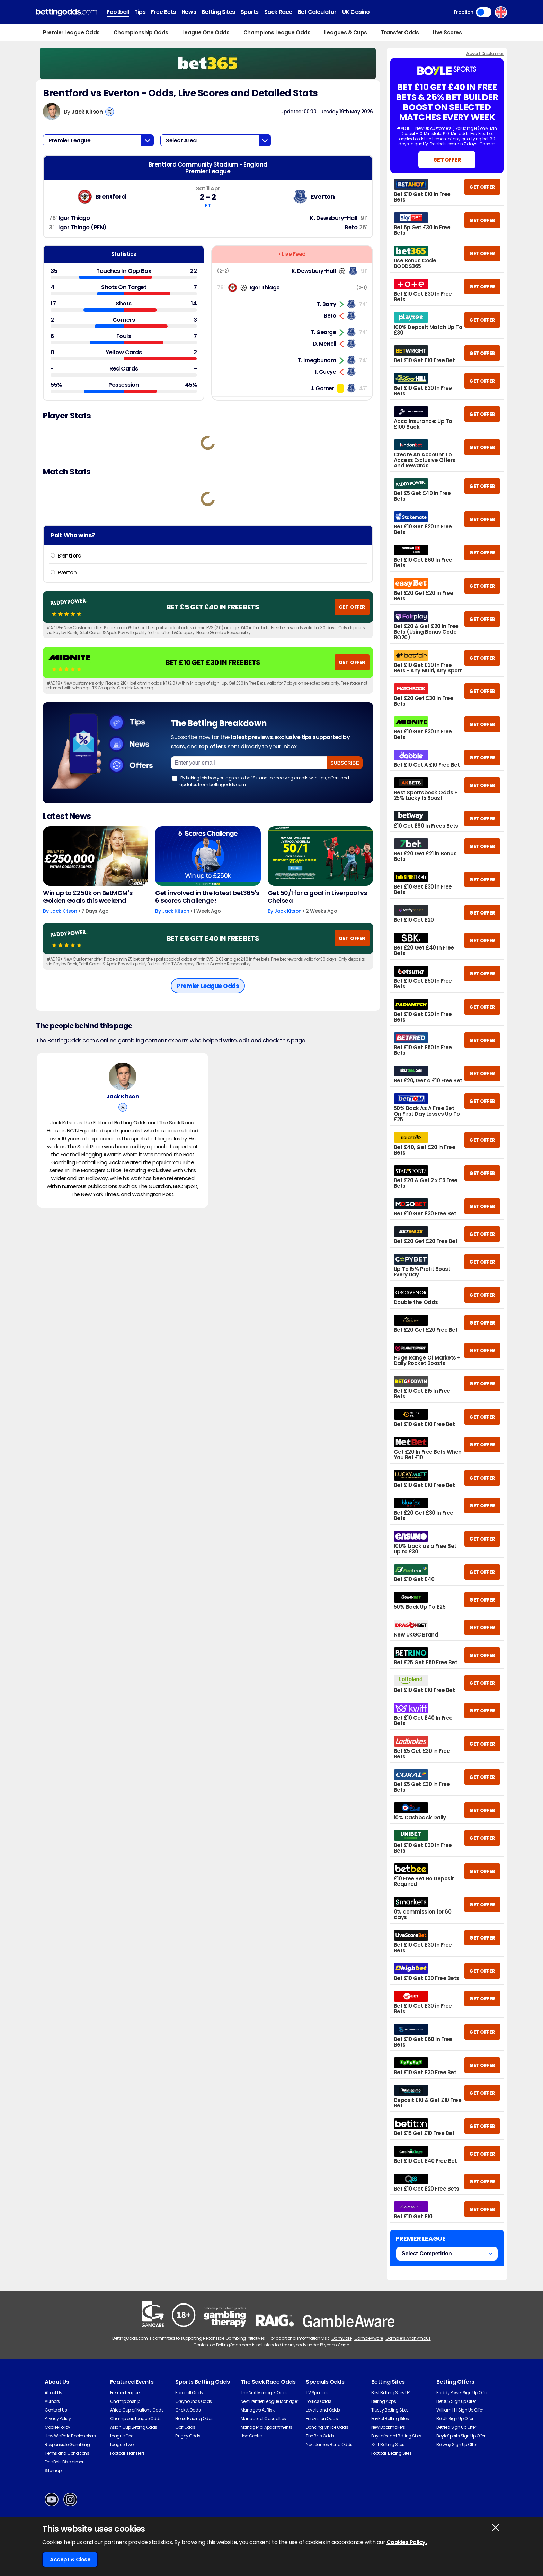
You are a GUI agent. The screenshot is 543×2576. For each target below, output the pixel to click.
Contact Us (56, 2410)
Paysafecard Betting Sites (396, 2436)
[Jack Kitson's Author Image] (122, 1077)
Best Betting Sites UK (390, 2393)
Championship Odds (141, 32)
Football (118, 12)
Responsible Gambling (67, 2445)
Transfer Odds (400, 32)
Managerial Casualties (263, 2419)
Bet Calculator (317, 12)
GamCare (341, 2338)
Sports (250, 12)
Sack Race (278, 12)
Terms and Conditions (67, 2453)
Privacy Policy (58, 2419)
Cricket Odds (188, 2410)
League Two (122, 2445)
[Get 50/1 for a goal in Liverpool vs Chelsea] (320, 855)
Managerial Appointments (266, 2427)
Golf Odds (185, 2427)
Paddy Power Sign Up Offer (461, 2393)
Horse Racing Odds (194, 2419)
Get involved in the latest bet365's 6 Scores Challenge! (207, 896)
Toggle (483, 12)
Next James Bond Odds (329, 2445)
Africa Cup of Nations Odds (137, 2410)
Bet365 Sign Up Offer (455, 2401)
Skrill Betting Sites (387, 2445)
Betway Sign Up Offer (456, 2445)
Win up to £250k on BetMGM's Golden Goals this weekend (87, 896)
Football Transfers (127, 2453)
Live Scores (447, 32)
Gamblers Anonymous (407, 2338)
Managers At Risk (257, 2410)
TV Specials (317, 2393)
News (188, 12)
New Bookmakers (388, 2427)
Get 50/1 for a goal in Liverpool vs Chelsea (317, 896)
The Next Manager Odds (264, 2393)
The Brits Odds (320, 2436)
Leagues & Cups (345, 32)
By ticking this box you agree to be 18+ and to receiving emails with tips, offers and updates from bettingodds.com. (260, 781)
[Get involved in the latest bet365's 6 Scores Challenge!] (207, 855)
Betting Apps (383, 2401)
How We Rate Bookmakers (70, 2436)
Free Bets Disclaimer (64, 2462)
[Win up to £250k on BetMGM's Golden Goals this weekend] (95, 855)
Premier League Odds (71, 32)
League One (121, 2436)
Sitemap (53, 2471)
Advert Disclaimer (485, 53)
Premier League (125, 2393)
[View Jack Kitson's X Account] (109, 111)
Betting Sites (218, 12)
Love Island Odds (323, 2410)
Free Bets (163, 12)
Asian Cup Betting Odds (133, 2427)
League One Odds (206, 32)
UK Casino (356, 12)
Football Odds (189, 2393)
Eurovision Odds (322, 2419)
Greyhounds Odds (193, 2401)
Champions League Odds (277, 32)
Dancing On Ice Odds (327, 2427)
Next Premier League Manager (269, 2401)
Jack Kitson (87, 112)
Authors (52, 2401)
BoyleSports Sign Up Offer (460, 2436)
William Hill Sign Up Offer (459, 2410)
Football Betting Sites (391, 2453)
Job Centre (251, 2436)
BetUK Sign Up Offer (454, 2419)
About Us (53, 2393)
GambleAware (368, 2338)
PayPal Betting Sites (390, 2419)
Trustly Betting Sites (390, 2410)
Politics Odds (318, 2401)
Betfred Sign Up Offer (456, 2427)
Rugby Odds (187, 2436)
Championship (125, 2401)
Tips (139, 12)
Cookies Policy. (406, 2542)
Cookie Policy (57, 2427)
